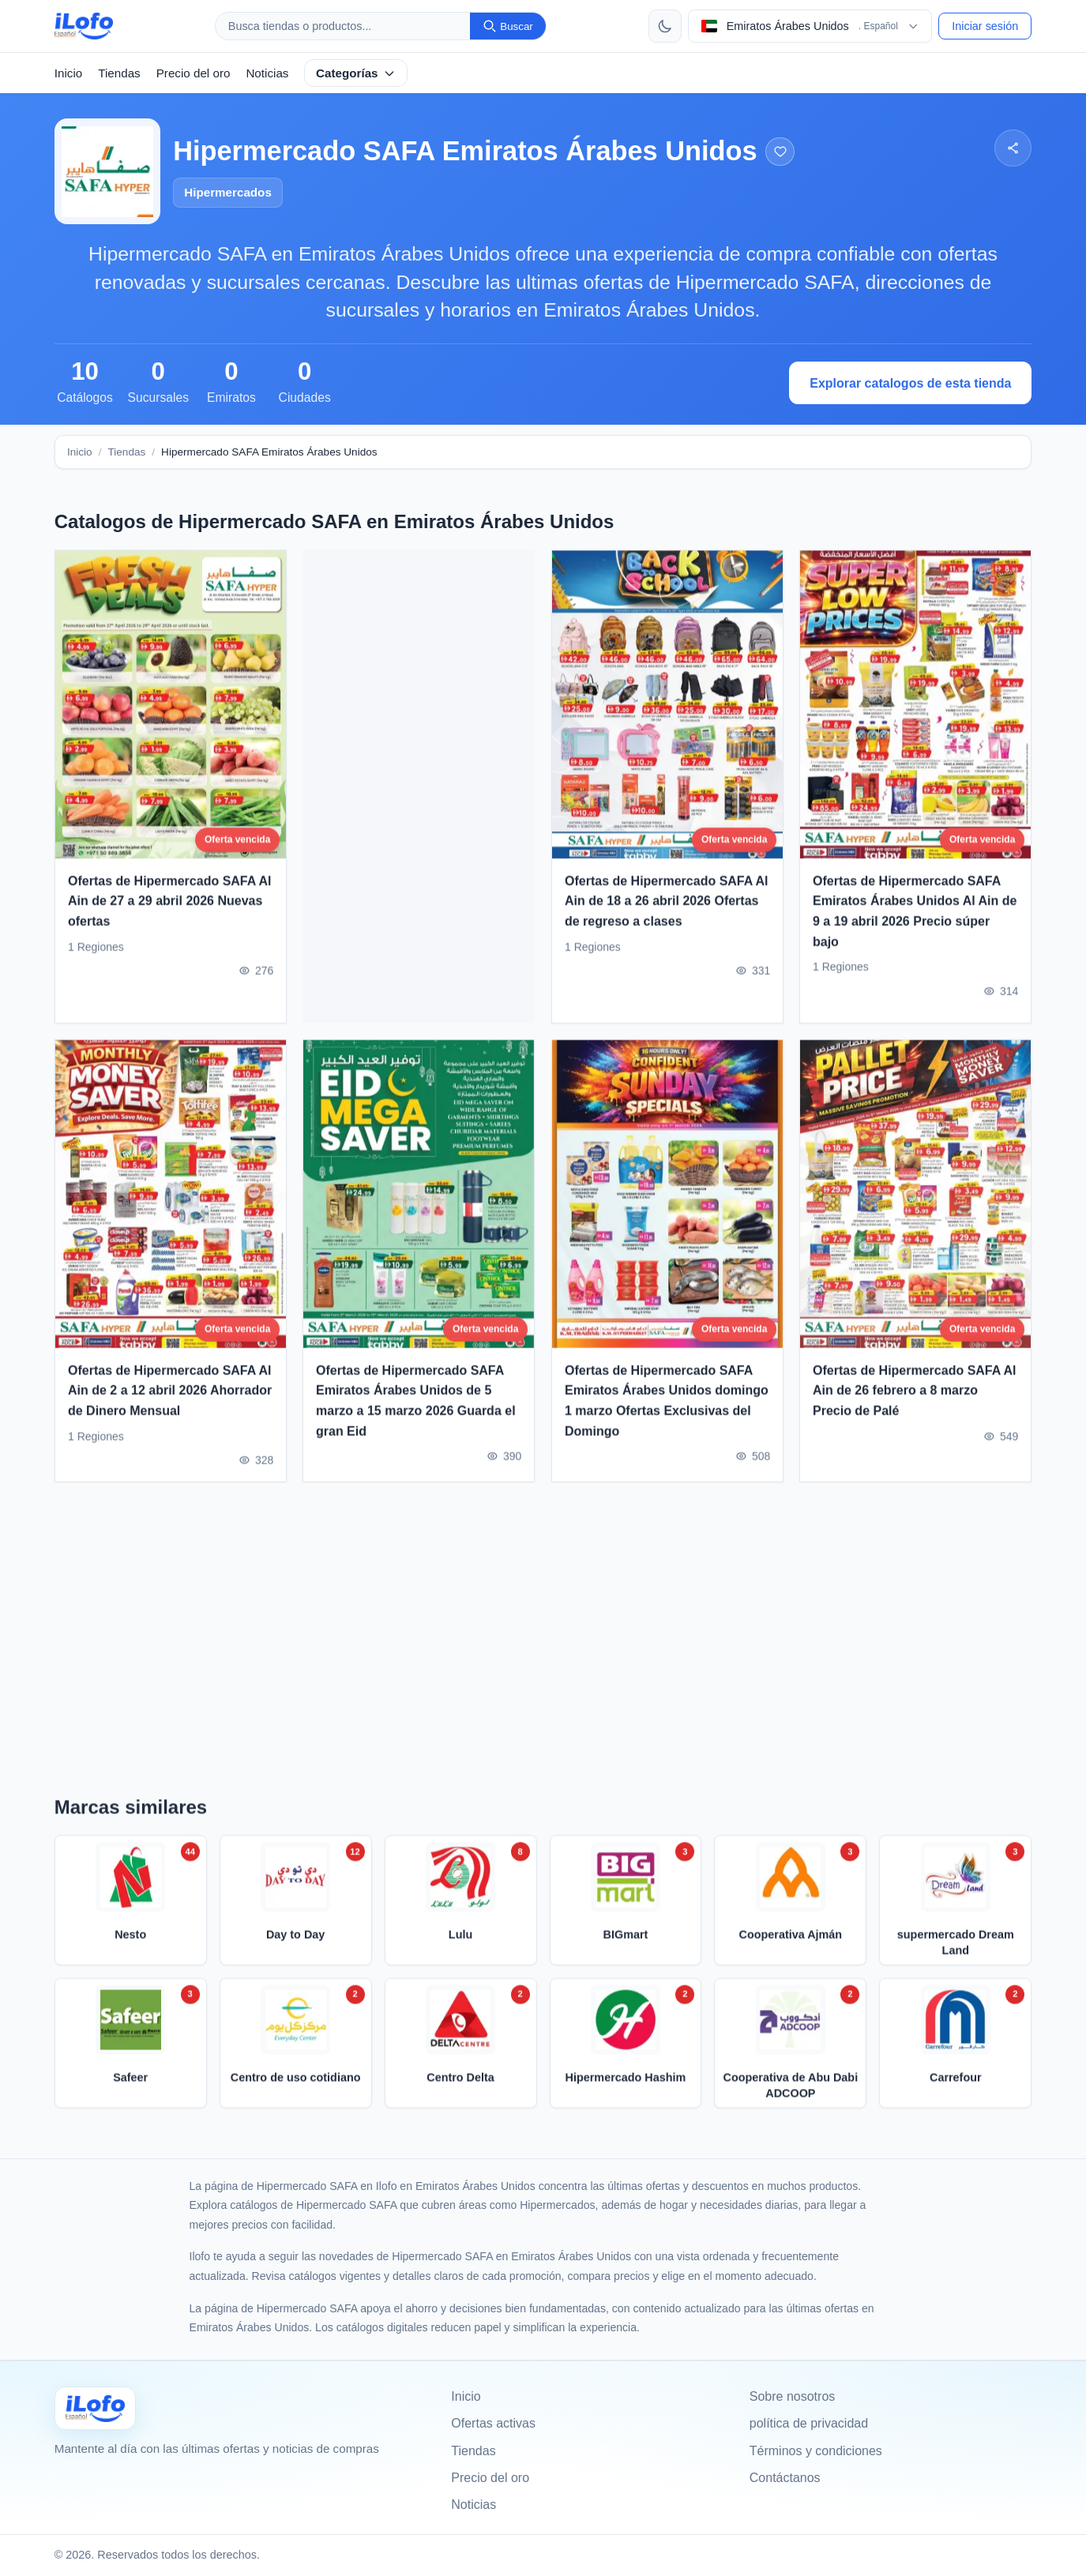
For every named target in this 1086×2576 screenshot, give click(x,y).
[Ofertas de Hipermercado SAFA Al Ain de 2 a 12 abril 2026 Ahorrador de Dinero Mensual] (170, 1199)
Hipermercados (228, 192)
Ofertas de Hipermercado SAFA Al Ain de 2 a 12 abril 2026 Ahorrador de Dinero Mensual (170, 1396)
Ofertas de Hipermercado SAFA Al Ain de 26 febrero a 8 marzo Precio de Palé (914, 1396)
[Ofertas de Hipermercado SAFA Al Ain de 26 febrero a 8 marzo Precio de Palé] (915, 1199)
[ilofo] (83, 26)
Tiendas (119, 73)
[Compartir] (1013, 148)
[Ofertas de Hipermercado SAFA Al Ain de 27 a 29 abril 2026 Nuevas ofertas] (170, 710)
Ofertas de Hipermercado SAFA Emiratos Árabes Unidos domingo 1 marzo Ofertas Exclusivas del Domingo (666, 1406)
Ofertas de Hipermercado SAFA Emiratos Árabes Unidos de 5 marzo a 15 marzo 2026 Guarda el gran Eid (416, 1406)
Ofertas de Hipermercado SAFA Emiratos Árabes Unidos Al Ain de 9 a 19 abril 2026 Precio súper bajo (914, 916)
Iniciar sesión (985, 26)
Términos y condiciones (816, 2451)
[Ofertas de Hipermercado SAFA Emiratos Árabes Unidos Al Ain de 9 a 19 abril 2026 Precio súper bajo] (915, 710)
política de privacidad (809, 2423)
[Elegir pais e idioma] (810, 26)
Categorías (356, 73)
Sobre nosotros (793, 2396)
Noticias (267, 73)
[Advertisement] (419, 786)
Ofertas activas (493, 2423)
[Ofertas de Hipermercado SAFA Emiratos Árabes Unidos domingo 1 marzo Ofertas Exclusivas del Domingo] (667, 1199)
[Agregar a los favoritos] (780, 152)
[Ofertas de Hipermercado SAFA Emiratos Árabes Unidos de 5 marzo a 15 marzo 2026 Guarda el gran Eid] (418, 1199)
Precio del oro (193, 73)
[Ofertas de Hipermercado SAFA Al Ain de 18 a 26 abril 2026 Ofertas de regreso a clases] (667, 710)
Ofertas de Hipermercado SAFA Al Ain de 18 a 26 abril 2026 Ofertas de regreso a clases (666, 906)
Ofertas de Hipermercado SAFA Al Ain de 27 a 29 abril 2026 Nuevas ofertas (170, 906)
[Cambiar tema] (665, 26)
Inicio (68, 73)
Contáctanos (785, 2477)
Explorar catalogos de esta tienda (910, 383)
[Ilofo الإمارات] (95, 2408)
